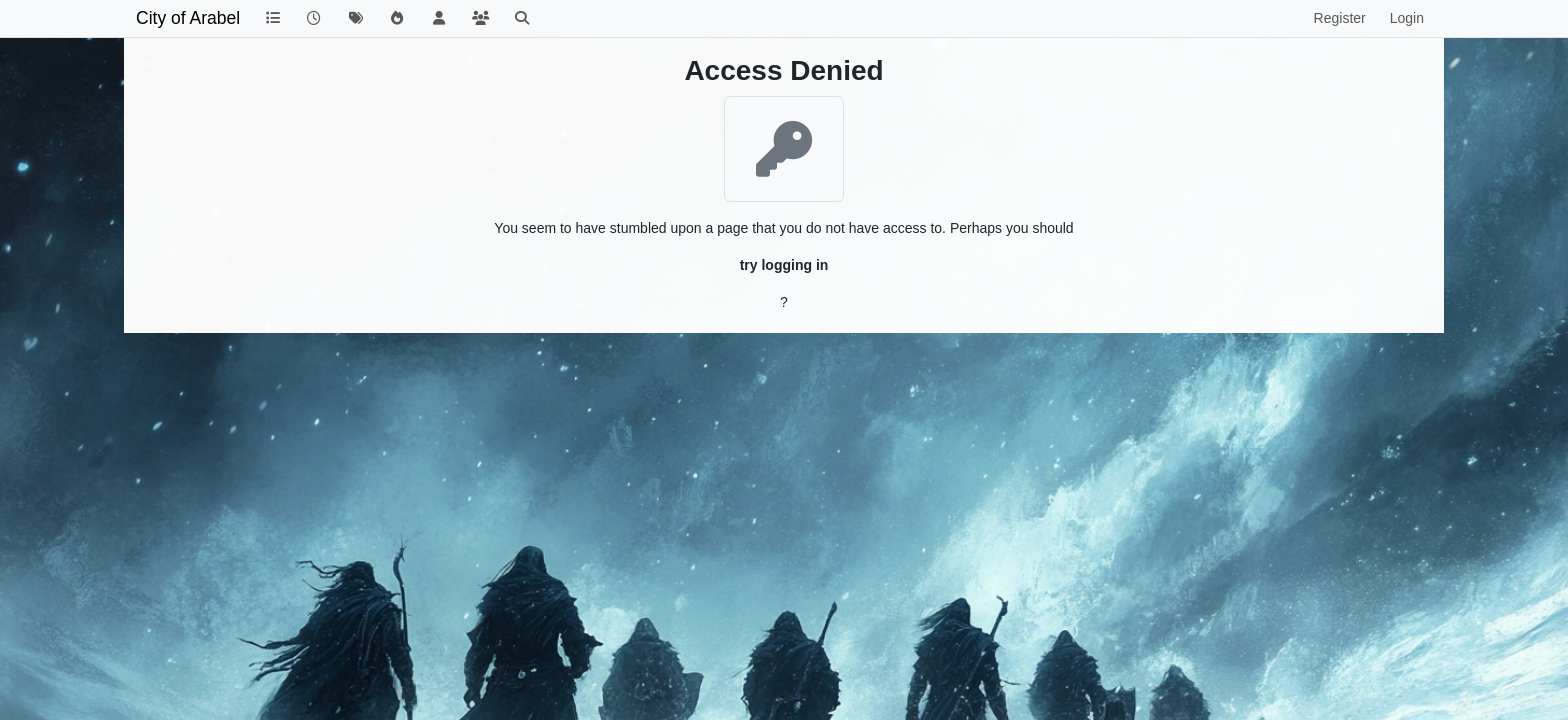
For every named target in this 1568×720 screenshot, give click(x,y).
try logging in (784, 265)
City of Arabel (188, 18)
